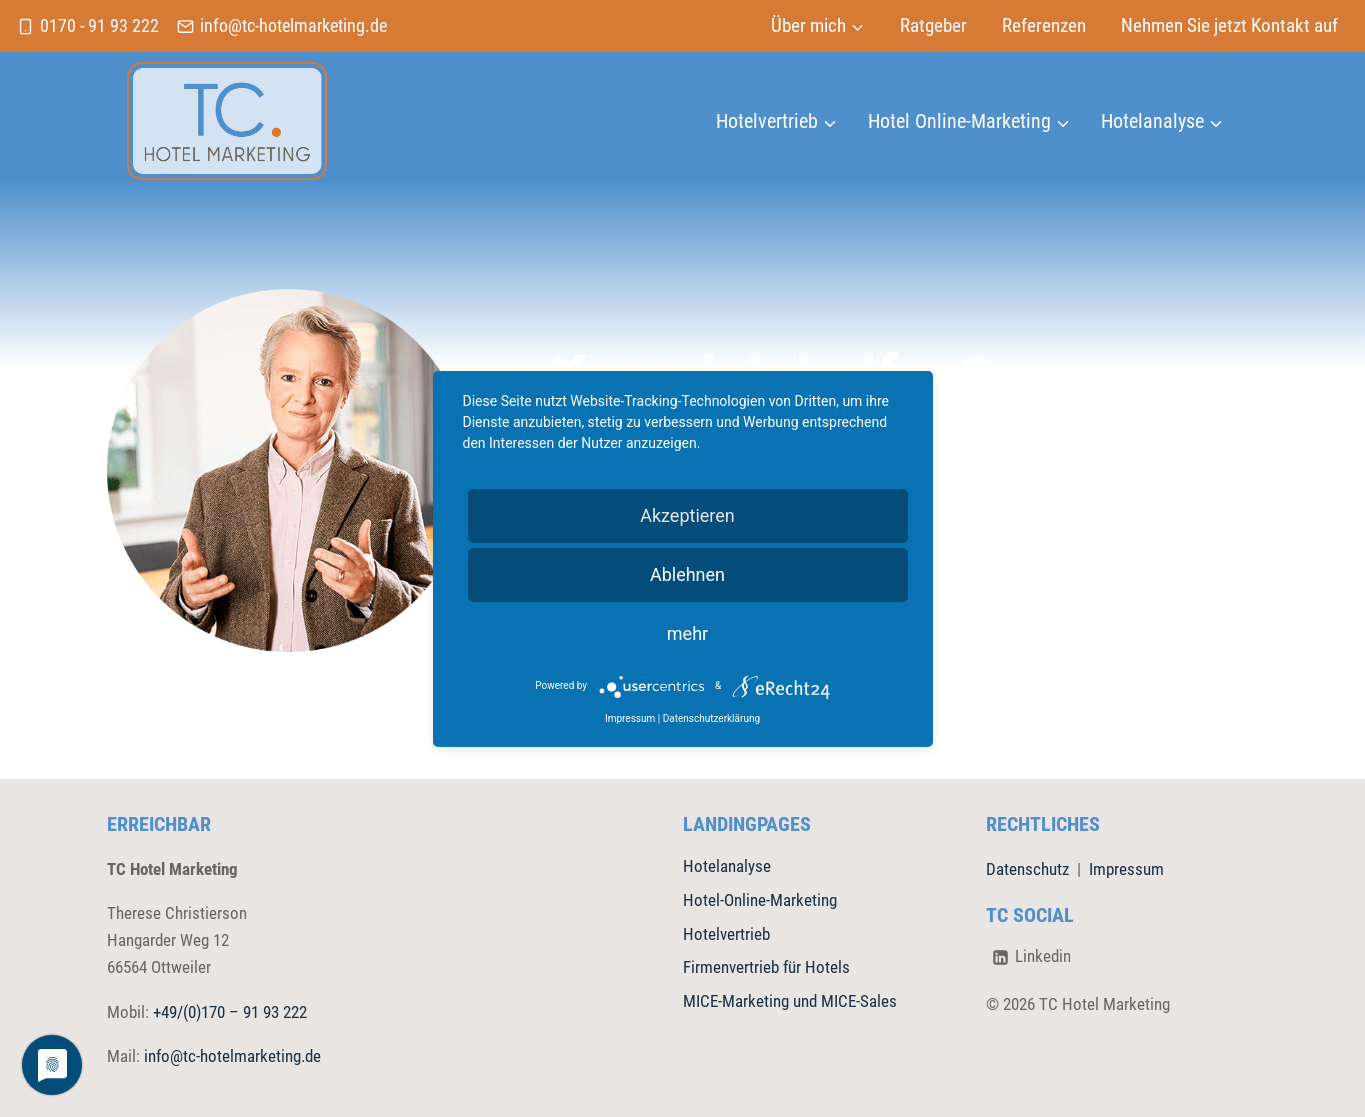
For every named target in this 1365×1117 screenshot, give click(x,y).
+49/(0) (177, 1012)
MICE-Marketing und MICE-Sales (790, 1001)
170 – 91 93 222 (254, 1012)
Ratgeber (933, 25)
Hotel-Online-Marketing (760, 900)
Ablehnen (687, 574)
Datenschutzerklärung (711, 718)
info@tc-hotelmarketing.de (232, 1056)
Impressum (1126, 869)
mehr (687, 633)
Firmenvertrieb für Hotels (766, 967)
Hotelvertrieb (726, 934)
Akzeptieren (687, 515)
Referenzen (1044, 25)
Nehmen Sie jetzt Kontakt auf (1229, 25)
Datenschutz (1027, 869)
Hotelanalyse (727, 866)
